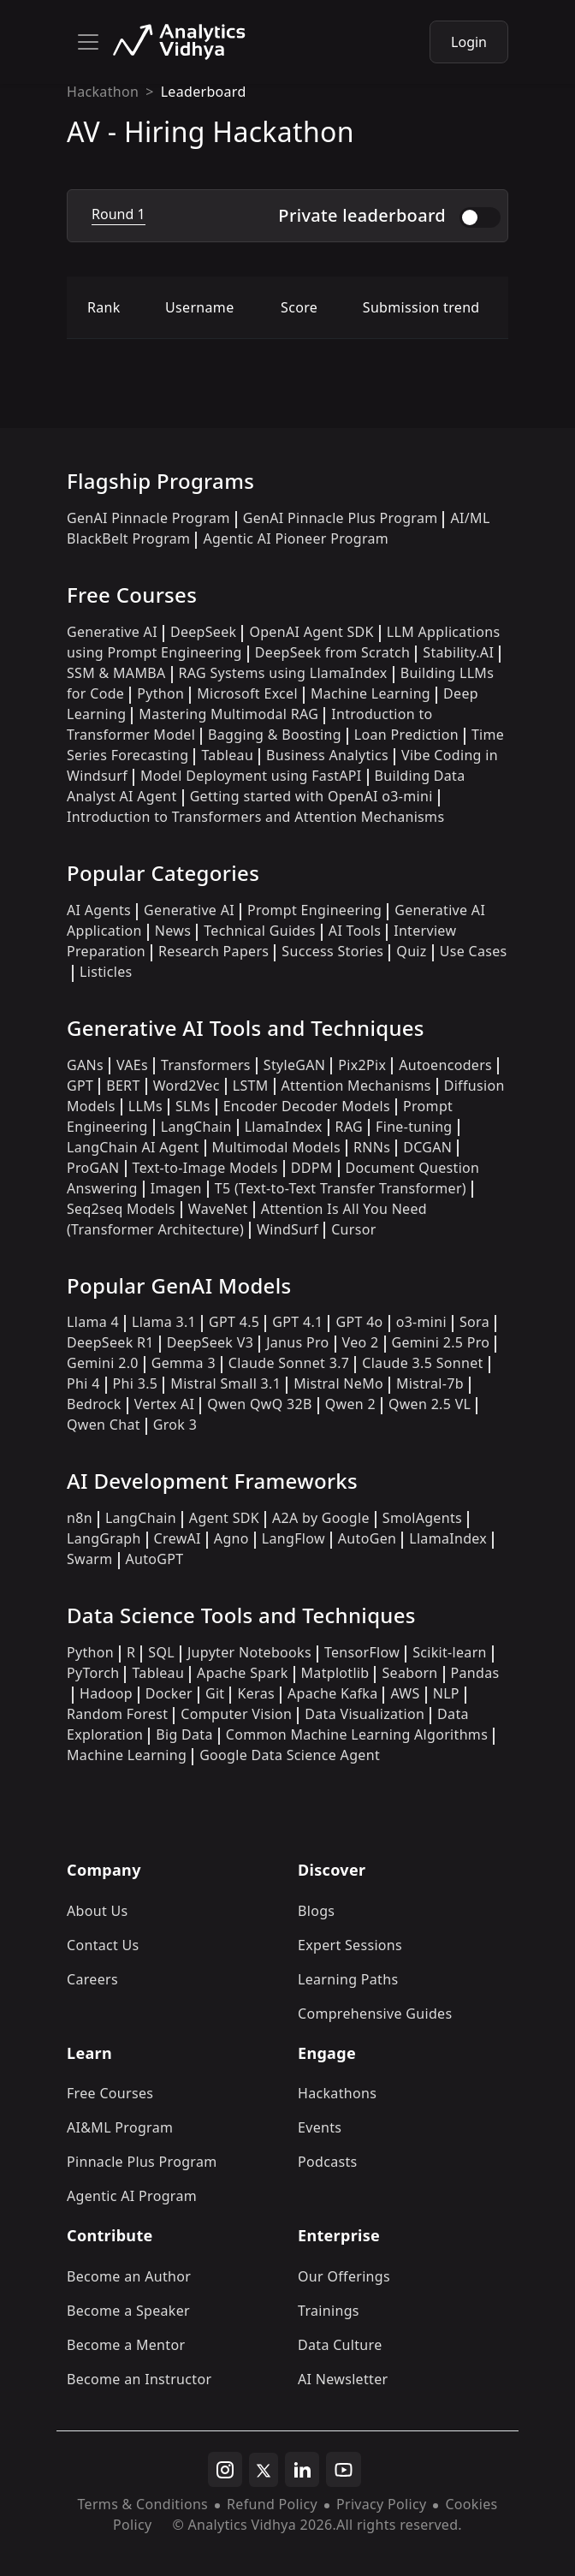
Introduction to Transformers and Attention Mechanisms (255, 816)
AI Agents (99, 910)
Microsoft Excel (247, 693)
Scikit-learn (449, 1652)
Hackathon (103, 91)
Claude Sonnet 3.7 (288, 1362)
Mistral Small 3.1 (225, 1383)
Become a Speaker (128, 2310)
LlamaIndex (284, 1126)
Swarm (90, 1559)
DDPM (312, 1167)
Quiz (411, 951)
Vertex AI (164, 1404)
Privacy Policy (381, 2504)
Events (319, 2127)
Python (160, 693)
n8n (79, 1517)
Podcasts (328, 2161)
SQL (161, 1652)
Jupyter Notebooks (249, 1652)
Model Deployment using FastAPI (251, 775)
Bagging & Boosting (274, 734)
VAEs (132, 1065)
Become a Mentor (126, 2344)
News (173, 930)
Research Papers (213, 951)
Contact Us (103, 1945)
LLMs (145, 1106)
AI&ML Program (120, 2127)
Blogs (316, 1910)
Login (469, 42)
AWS (404, 1693)
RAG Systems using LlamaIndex (283, 672)
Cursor (353, 1229)
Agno (231, 1538)
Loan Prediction (406, 734)
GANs (85, 1065)
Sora (474, 1321)
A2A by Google (321, 1517)
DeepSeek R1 (110, 1342)
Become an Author (129, 2276)
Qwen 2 (350, 1404)
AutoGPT (155, 1559)
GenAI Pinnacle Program (148, 518)
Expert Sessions (350, 1945)
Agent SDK (224, 1517)
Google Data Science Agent (289, 1755)
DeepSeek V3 (210, 1342)
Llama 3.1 (164, 1321)
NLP (446, 1693)
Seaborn (409, 1672)
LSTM (251, 1085)
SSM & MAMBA (116, 672)
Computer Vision (236, 1713)
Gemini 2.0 (103, 1362)
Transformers (206, 1065)
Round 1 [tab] (118, 214)
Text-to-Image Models (205, 1167)
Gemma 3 (183, 1362)
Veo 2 (360, 1342)
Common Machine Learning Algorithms (357, 1734)
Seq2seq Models (121, 1208)
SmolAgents (422, 1517)
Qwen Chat (103, 1424)
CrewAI (177, 1538)
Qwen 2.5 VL (429, 1404)
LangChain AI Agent (133, 1147)
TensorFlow (362, 1652)
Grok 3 (175, 1424)
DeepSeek (203, 631)
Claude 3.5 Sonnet (422, 1362)
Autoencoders (445, 1065)
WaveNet (218, 1208)
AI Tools (355, 930)
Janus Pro (297, 1342)
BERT (122, 1085)
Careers (92, 1979)
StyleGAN (294, 1065)
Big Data (184, 1734)
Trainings (328, 2310)
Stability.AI (458, 652)
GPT (80, 1085)
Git (215, 1693)
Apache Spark (242, 1672)
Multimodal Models (276, 1147)
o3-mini (421, 1321)
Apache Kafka (333, 1693)
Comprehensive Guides (375, 2013)
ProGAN (93, 1167)
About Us (97, 1910)
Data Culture (340, 2344)
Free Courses (110, 2093)
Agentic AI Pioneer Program (295, 538)
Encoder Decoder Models (306, 1106)
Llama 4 (93, 1321)
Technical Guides (260, 930)
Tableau (227, 755)
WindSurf (287, 1229)
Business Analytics (327, 755)
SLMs (192, 1106)
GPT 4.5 (234, 1321)
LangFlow (293, 1538)
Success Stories (332, 951)
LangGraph (104, 1538)
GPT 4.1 (297, 1321)
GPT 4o (358, 1321)
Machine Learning (370, 693)
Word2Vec (186, 1085)
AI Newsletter (343, 2379)
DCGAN (427, 1147)
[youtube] (343, 2470)
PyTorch (93, 1672)
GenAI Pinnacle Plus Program (340, 518)
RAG (349, 1126)
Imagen (176, 1188)
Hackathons (337, 2093)
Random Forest (117, 1713)
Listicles (106, 971)
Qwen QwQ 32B (259, 1404)
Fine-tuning (414, 1126)
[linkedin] (302, 2470)
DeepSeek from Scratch (333, 652)
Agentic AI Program (132, 2195)
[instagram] (225, 2470)
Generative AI (112, 631)
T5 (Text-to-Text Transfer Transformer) (340, 1188)
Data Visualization (364, 1713)
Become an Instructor (139, 2379)
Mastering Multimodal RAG (228, 714)
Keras (255, 1693)
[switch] (480, 217)
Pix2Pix (362, 1065)
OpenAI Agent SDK (311, 631)
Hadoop (106, 1693)
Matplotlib (335, 1672)
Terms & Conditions (142, 2504)
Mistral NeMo (338, 1383)
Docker (169, 1693)
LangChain (196, 1126)
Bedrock (94, 1404)
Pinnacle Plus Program (142, 2161)
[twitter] (263, 2470)
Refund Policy (272, 2504)
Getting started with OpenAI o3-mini (311, 796)
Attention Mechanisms (356, 1085)
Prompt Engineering (314, 910)
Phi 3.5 (135, 1383)
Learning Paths (348, 1979)
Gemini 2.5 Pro (441, 1342)
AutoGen (367, 1538)
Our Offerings (344, 2276)
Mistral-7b (430, 1383)
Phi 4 (83, 1383)
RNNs (371, 1147)
